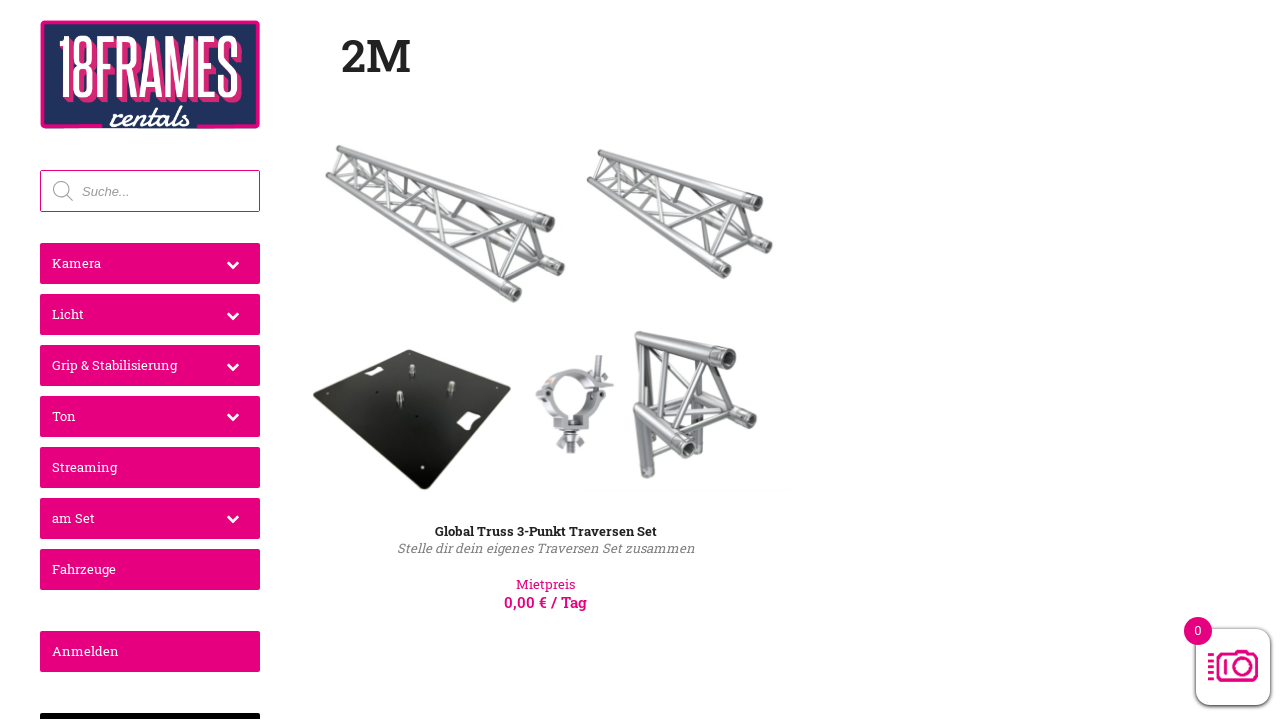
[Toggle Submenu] (232, 263)
